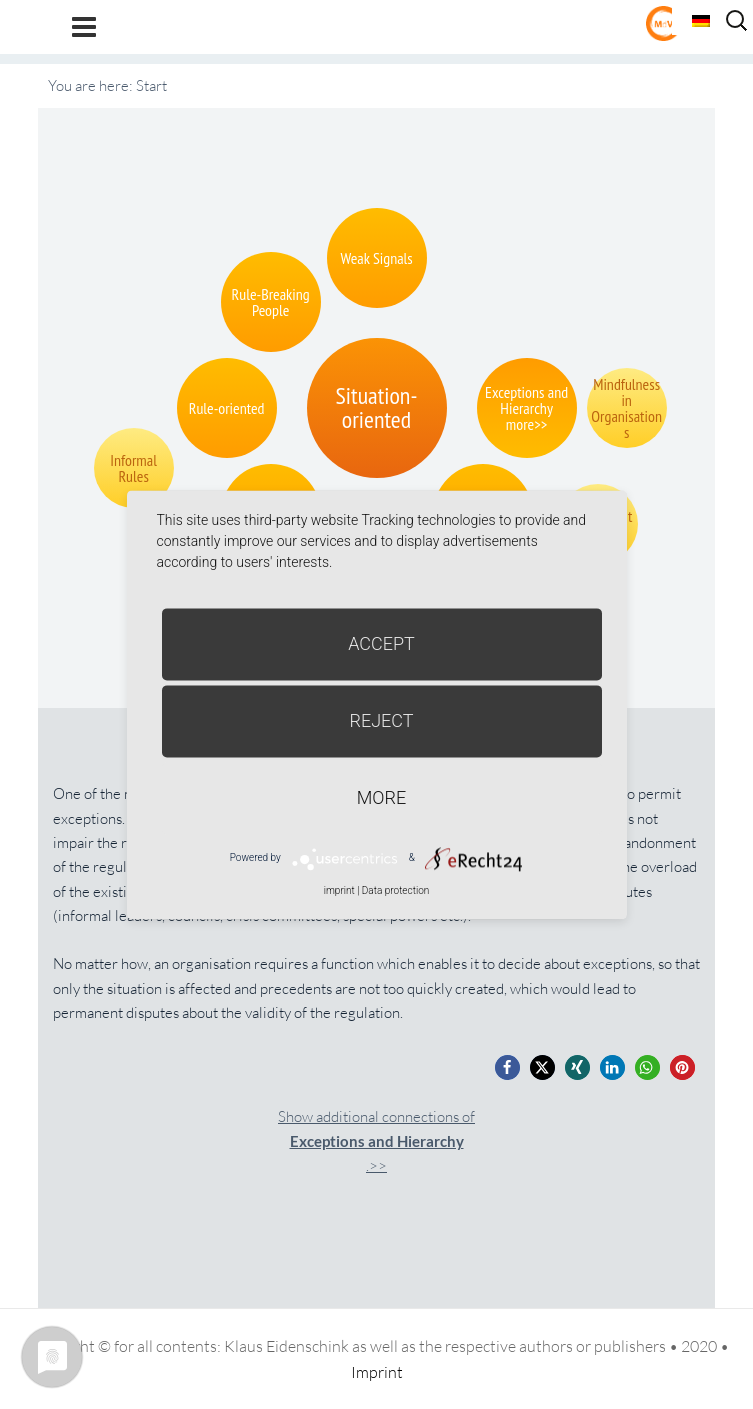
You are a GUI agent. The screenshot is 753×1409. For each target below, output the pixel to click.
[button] (507, 1067)
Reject (381, 720)
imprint (339, 890)
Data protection (395, 890)
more (381, 797)
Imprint (377, 1372)
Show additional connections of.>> (376, 1141)
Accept (381, 643)
